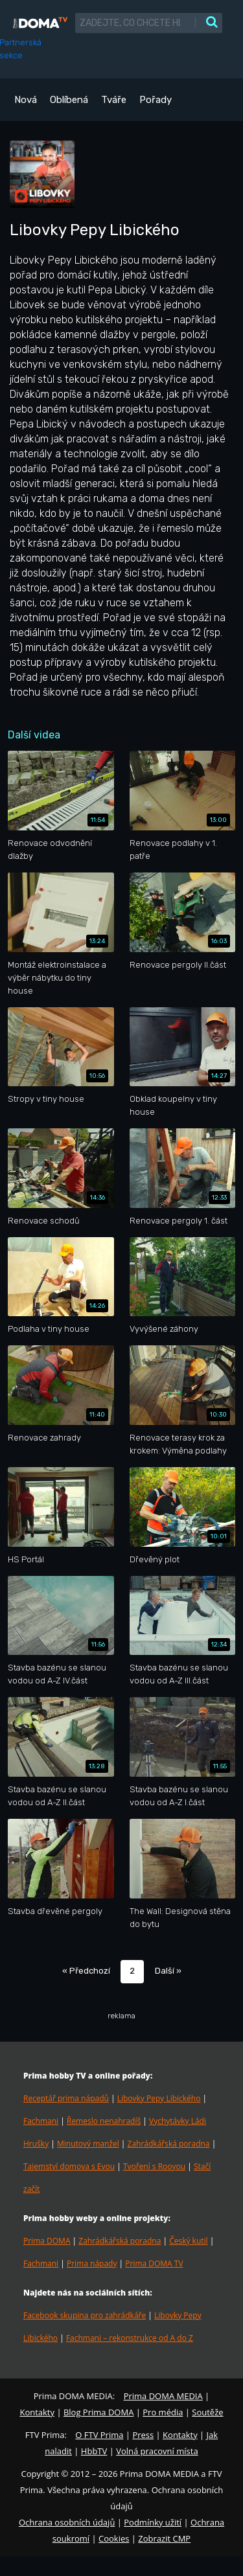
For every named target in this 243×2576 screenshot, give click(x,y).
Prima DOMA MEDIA (163, 2396)
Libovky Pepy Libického (159, 2098)
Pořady (155, 100)
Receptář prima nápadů (66, 2098)
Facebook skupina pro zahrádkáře (84, 2315)
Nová (25, 100)
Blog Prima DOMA (98, 2412)
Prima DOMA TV (154, 2263)
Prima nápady (92, 2263)
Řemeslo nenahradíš (104, 2120)
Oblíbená (69, 100)
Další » (168, 1971)
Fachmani (40, 2120)
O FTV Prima (99, 2435)
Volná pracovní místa (157, 2451)
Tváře (113, 100)
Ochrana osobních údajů (67, 2522)
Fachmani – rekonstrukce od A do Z (129, 2337)
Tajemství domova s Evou (69, 2166)
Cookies (113, 2538)
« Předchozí (86, 1971)
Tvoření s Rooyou (154, 2166)
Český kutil (188, 2240)
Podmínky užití (152, 2522)
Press (143, 2435)
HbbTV (94, 2451)
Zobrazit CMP (164, 2538)
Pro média (163, 2412)
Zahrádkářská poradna (169, 2143)
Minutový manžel (88, 2143)
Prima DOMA (46, 2240)
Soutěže (207, 2412)
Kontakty (36, 2412)
